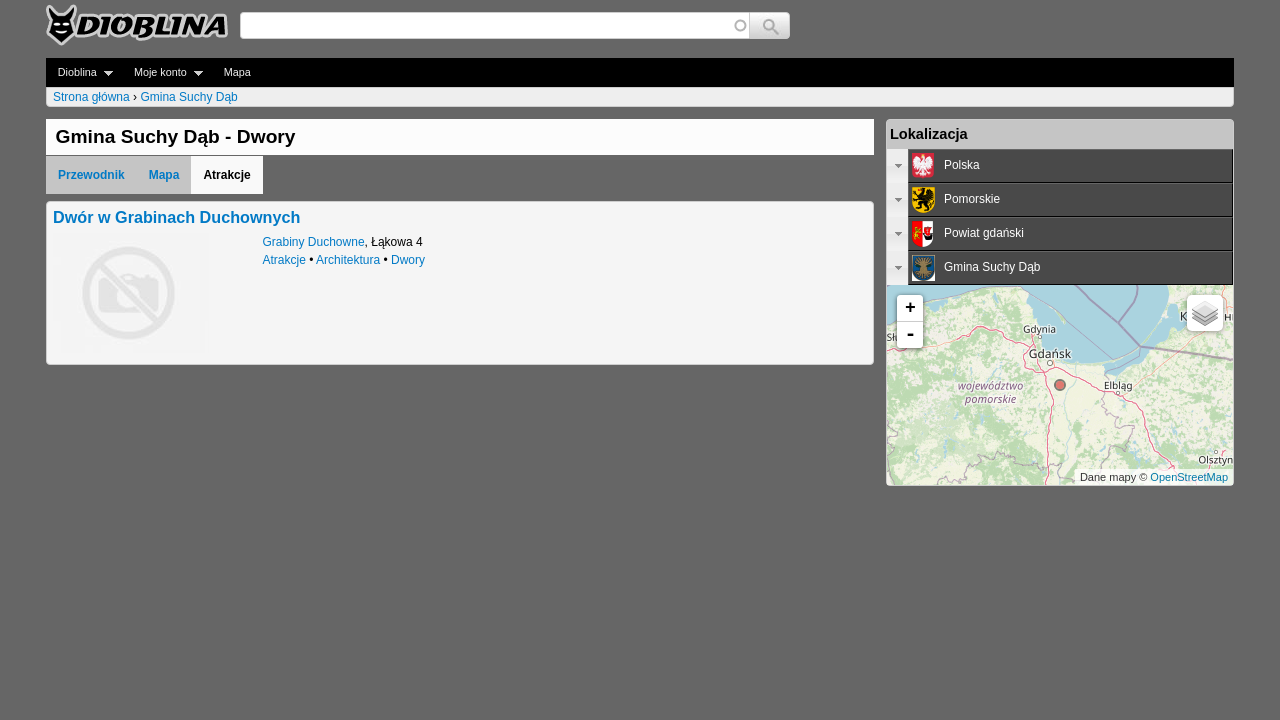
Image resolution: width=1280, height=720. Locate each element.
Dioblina (79, 72)
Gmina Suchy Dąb (188, 97)
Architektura (348, 260)
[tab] (1060, 166)
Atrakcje (284, 260)
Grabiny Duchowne (314, 242)
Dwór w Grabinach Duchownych (176, 217)
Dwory (408, 260)
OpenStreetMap (1189, 477)
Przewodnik (91, 175)
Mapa (237, 72)
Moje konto (162, 72)
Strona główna (91, 97)
